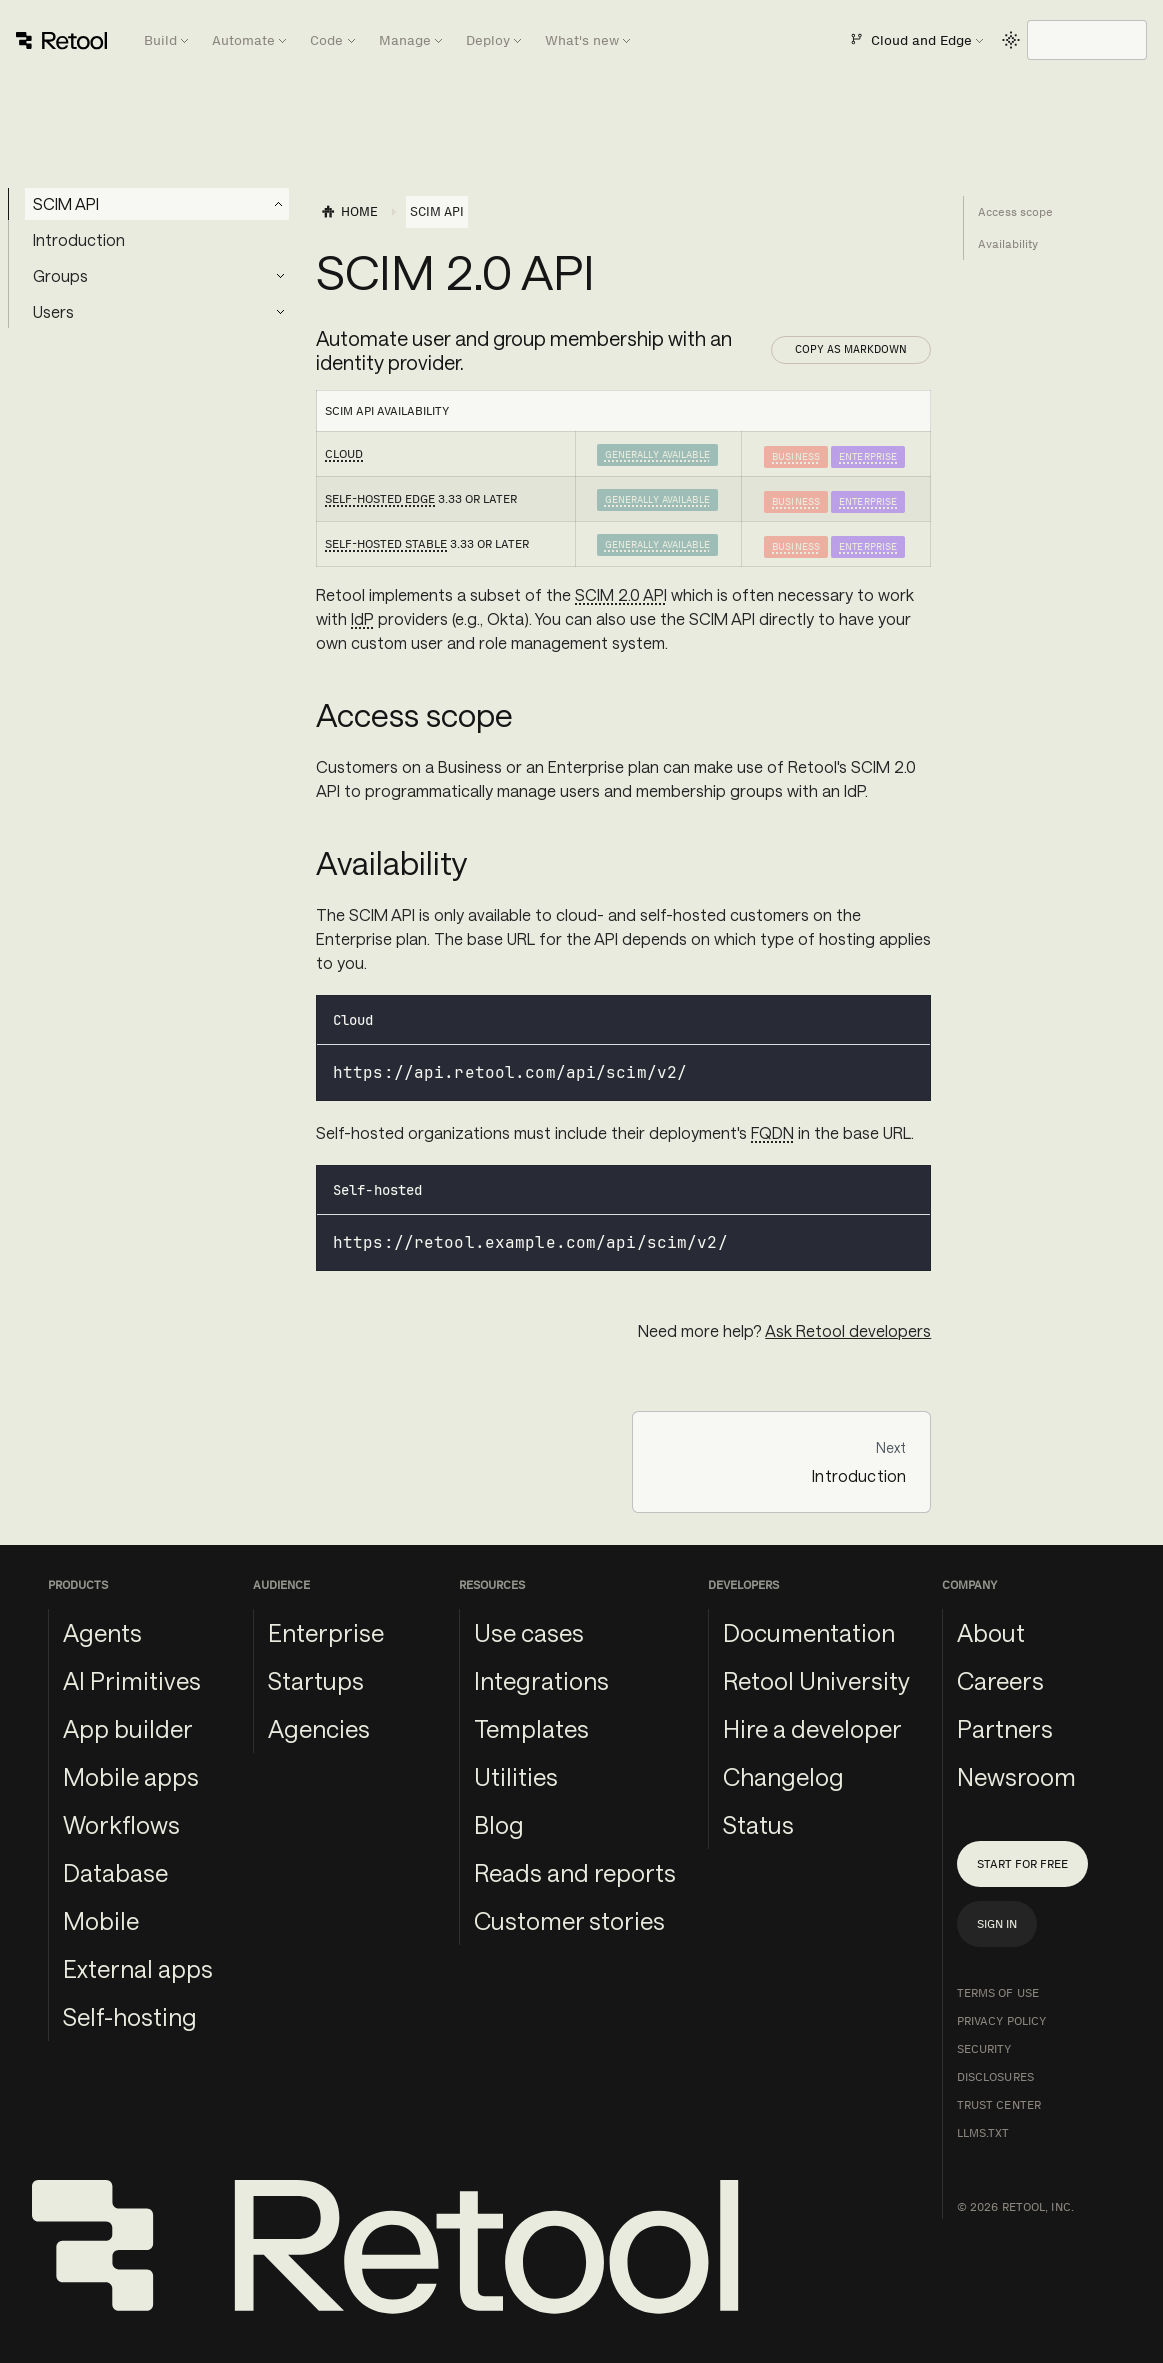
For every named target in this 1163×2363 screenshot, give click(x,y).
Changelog (783, 1776)
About (991, 1632)
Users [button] (53, 311)
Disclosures (995, 2077)
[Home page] (349, 212)
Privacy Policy (1002, 2021)
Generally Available (657, 455)
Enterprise (868, 457)
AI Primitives (132, 1680)
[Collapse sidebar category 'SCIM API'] (279, 204)
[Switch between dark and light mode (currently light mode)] (1011, 40)
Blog (499, 1824)
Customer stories (569, 1920)
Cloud (344, 454)
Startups (316, 1680)
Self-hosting (130, 2016)
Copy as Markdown (851, 349)
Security (984, 2049)
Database (115, 1872)
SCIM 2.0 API (621, 594)
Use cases (529, 1632)
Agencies (319, 1728)
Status (758, 1824)
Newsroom (1016, 1776)
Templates (531, 1728)
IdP (362, 618)
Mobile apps (131, 1776)
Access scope (1015, 212)
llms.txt (983, 2133)
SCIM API (66, 203)
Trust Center (999, 2105)
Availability (1008, 244)
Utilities (516, 1776)
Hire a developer (812, 1728)
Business (796, 457)
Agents (102, 1632)
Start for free (1022, 1864)
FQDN (772, 1132)
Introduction (79, 239)
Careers (1000, 1680)
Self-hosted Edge (380, 499)
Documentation (809, 1632)
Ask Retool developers (848, 1330)
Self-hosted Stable (386, 544)
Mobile (101, 1920)
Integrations (541, 1680)
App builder (128, 1728)
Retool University (816, 1680)
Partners (1005, 1728)
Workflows (121, 1824)
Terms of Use (998, 1993)
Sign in (997, 1924)
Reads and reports (575, 1872)
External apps (138, 1968)
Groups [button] (60, 275)
